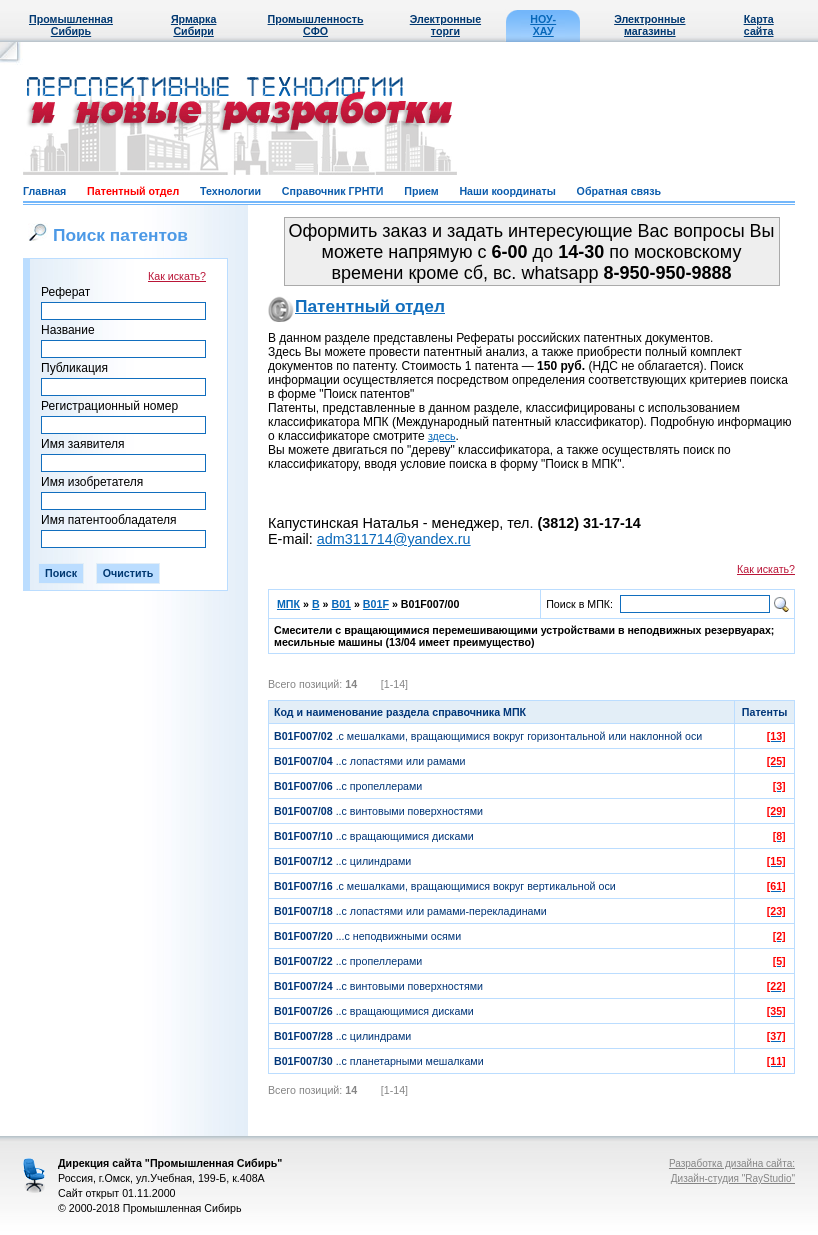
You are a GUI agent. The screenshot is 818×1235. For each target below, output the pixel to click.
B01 (341, 604)
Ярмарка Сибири (193, 25)
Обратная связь (619, 191)
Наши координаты (507, 191)
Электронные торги (445, 25)
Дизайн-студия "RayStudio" (733, 1178)
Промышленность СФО (316, 25)
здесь (442, 436)
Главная (44, 191)
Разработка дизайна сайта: (732, 1163)
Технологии (230, 191)
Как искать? (177, 276)
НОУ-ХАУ (543, 25)
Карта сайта (759, 25)
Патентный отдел (133, 191)
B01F (376, 604)
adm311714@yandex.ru (394, 539)
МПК (288, 604)
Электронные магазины (649, 25)
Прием (421, 191)
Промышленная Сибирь (71, 25)
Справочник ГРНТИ (333, 191)
